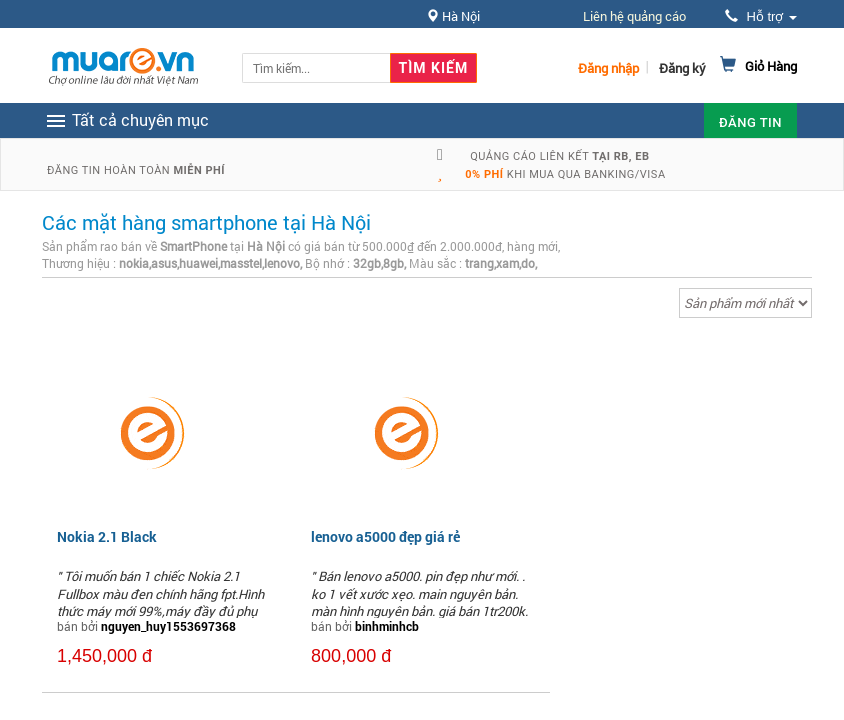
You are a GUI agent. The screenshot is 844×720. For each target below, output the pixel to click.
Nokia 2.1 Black (107, 536)
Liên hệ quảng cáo (634, 16)
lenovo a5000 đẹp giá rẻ (385, 536)
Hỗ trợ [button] (761, 16)
